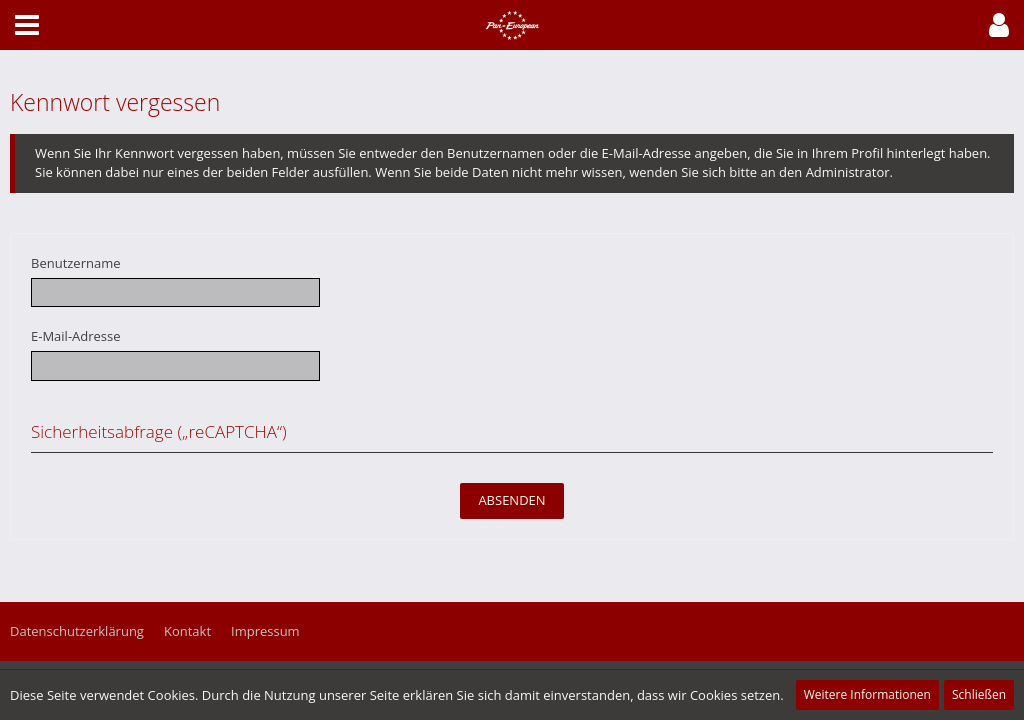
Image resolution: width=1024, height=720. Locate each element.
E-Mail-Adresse (76, 336)
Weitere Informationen (867, 694)
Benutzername (76, 263)
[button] (999, 25)
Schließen (979, 694)
